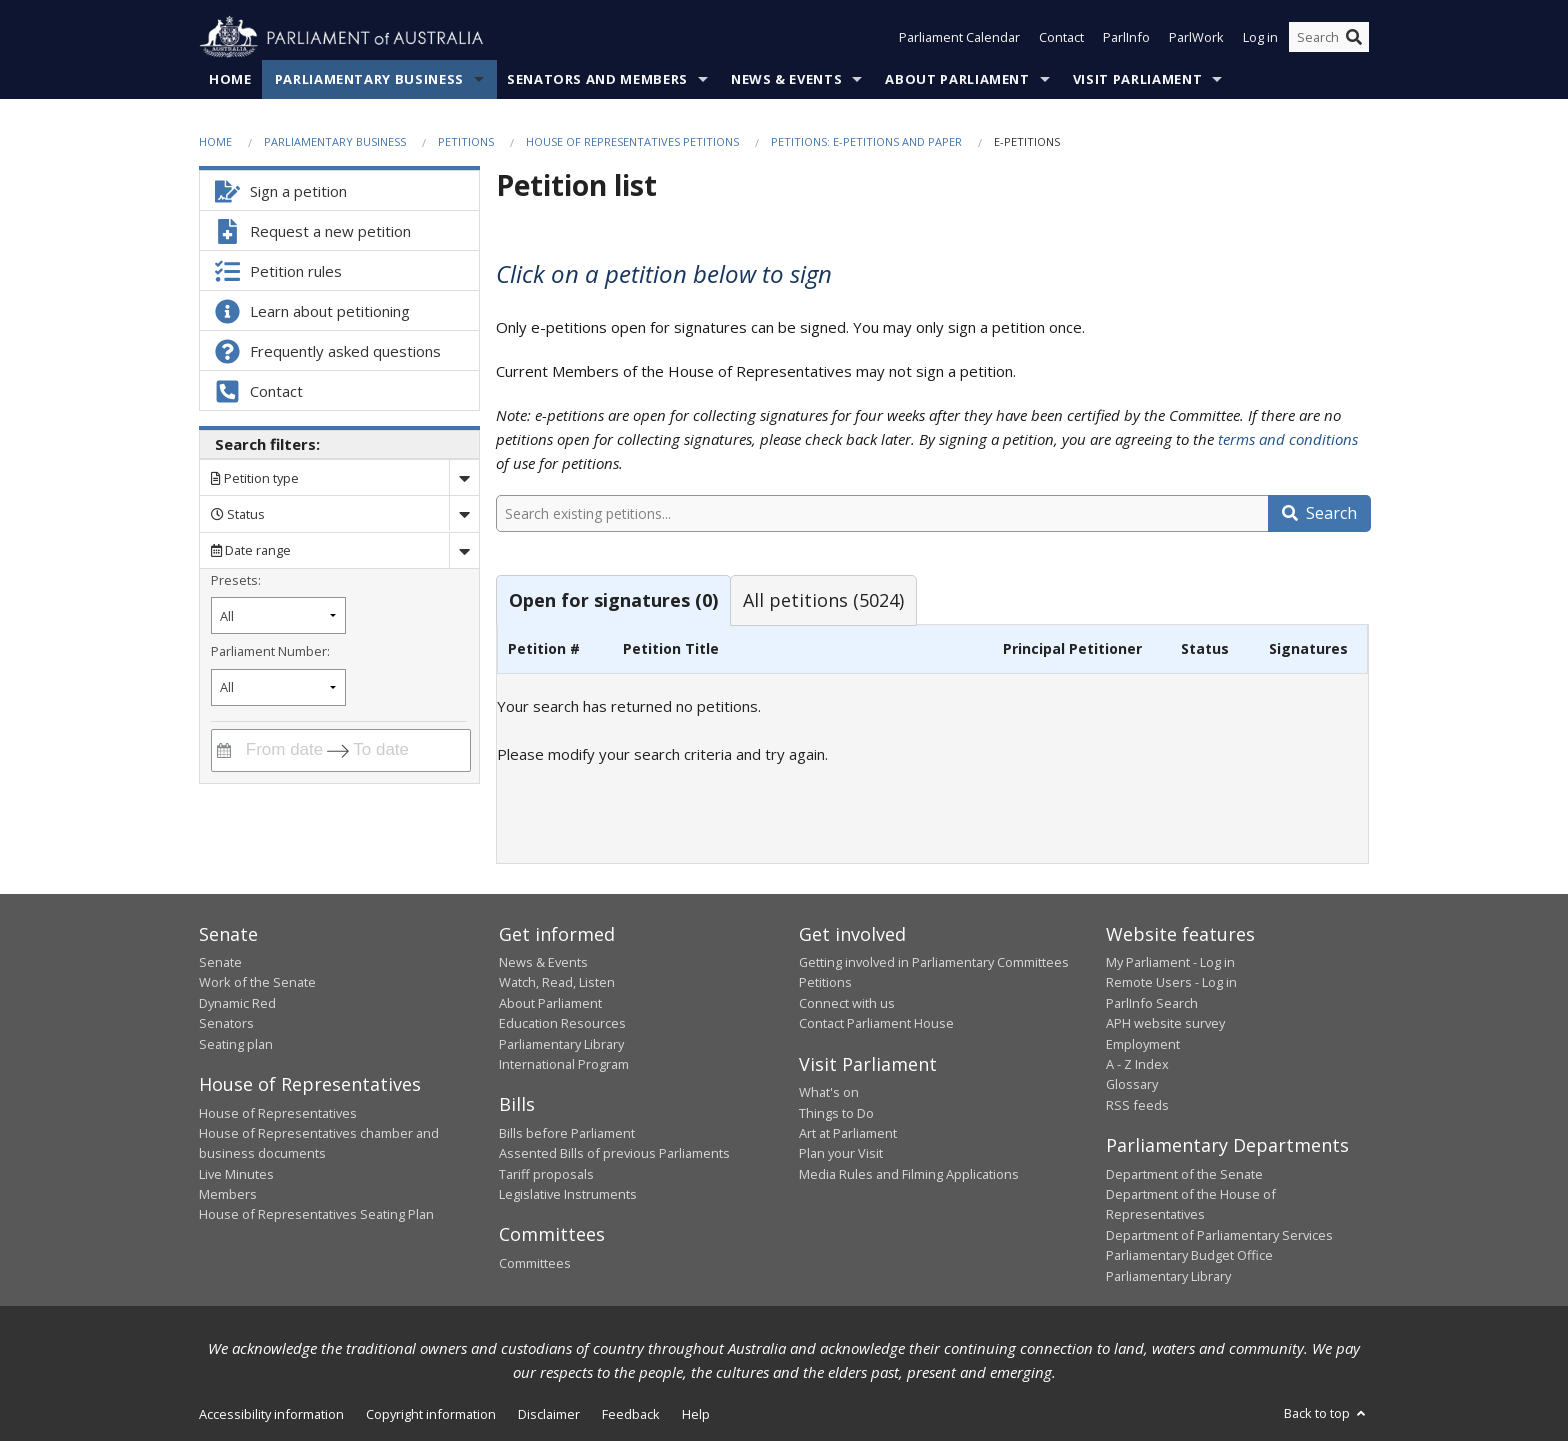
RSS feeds (1137, 1105)
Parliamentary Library (561, 1044)
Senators (226, 1024)
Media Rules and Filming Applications (909, 1174)
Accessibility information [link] (271, 1414)
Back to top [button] (1326, 1413)
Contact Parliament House (876, 1024)
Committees (535, 1263)
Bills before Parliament (567, 1133)
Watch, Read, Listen (557, 983)
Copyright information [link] (431, 1414)
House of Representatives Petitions (632, 141)
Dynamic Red (237, 1003)
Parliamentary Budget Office (1189, 1256)
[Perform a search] (1354, 38)
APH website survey (1165, 1024)
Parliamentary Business (369, 79)
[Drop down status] (464, 514)
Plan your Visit (841, 1154)
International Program (564, 1064)
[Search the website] (1329, 38)
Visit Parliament (1137, 79)
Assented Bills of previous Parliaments (614, 1154)
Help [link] (696, 1414)
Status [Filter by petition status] (238, 514)
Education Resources (562, 1024)
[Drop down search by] (464, 478)
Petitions (466, 141)
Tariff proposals (546, 1174)
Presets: (236, 580)
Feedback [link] (631, 1414)
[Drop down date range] (464, 550)
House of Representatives (278, 1113)
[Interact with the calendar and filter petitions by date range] (224, 750)
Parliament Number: (270, 651)
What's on (829, 1093)
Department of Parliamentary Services (1219, 1235)
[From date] (281, 750)
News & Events (786, 79)
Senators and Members (597, 79)
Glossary (1132, 1085)
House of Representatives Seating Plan (316, 1215)
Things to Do (836, 1113)
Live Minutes (236, 1174)
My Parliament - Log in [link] (1170, 962)
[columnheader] (555, 649)
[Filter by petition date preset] (278, 616)
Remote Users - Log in (1171, 983)
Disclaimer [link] (549, 1414)
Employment (1143, 1044)
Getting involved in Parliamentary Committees (934, 962)
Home (230, 79)
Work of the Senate (257, 983)
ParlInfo (1126, 38)
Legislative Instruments (568, 1195)
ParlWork (1196, 38)
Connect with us (847, 1003)
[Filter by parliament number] (278, 687)
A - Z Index (1137, 1064)
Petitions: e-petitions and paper (866, 141)
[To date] (395, 750)
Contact (1061, 38)
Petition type (255, 478)
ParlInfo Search (1152, 1003)
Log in (1260, 38)
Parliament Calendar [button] (959, 38)
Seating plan (236, 1044)
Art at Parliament (848, 1133)
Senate (220, 962)
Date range (251, 551)
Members (228, 1195)
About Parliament (957, 79)
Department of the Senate (1184, 1174)
